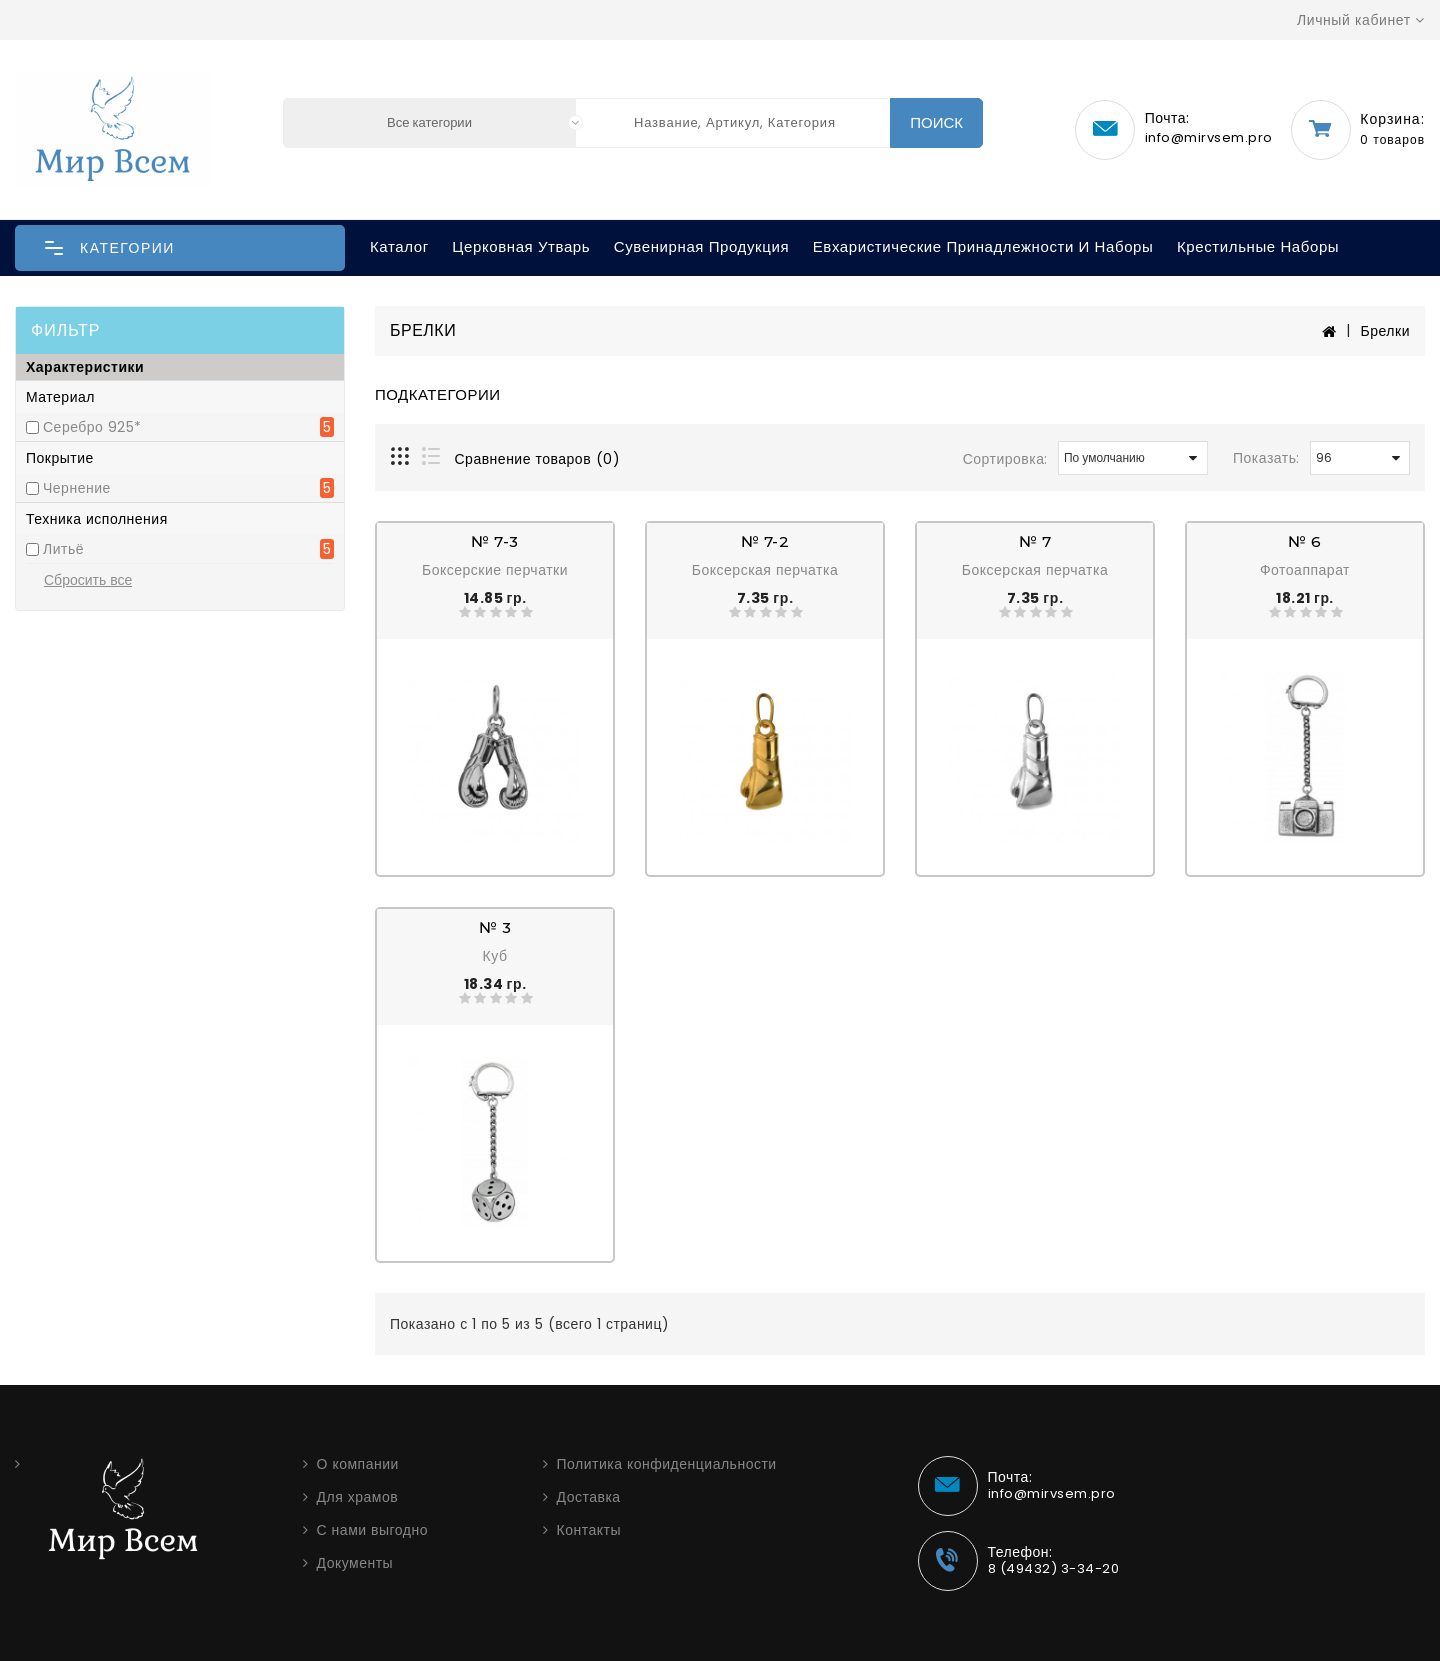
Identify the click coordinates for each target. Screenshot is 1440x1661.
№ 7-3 (495, 541)
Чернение (77, 488)
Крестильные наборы (1258, 246)
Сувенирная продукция (701, 246)
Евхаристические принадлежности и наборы (983, 246)
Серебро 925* (92, 427)
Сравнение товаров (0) (538, 459)
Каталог (399, 246)
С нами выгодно (373, 1530)
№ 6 (1305, 541)
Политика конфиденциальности (667, 1464)
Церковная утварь (521, 246)
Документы (355, 1563)
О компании (358, 1464)
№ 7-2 (765, 541)
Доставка (589, 1497)
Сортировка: (1005, 459)
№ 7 (1035, 541)
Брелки (1385, 331)
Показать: (1266, 458)
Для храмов (358, 1497)
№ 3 (495, 927)
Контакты (589, 1530)
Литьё (63, 549)
